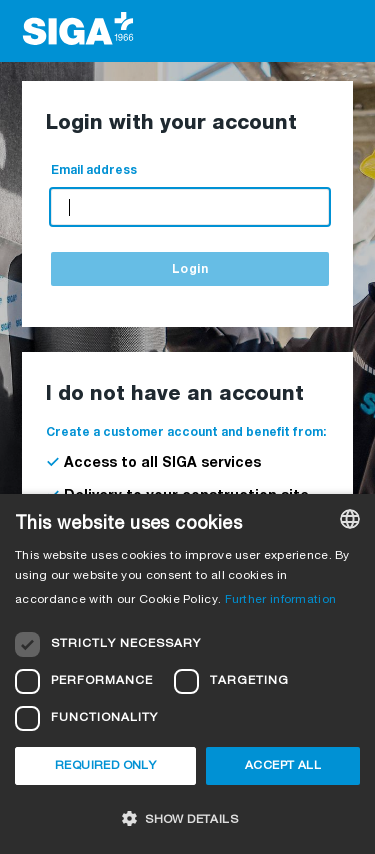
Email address (94, 171)
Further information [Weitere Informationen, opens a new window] (281, 600)
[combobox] (350, 519)
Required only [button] (105, 766)
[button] (187, 818)
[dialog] (187, 674)
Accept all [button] (283, 766)
